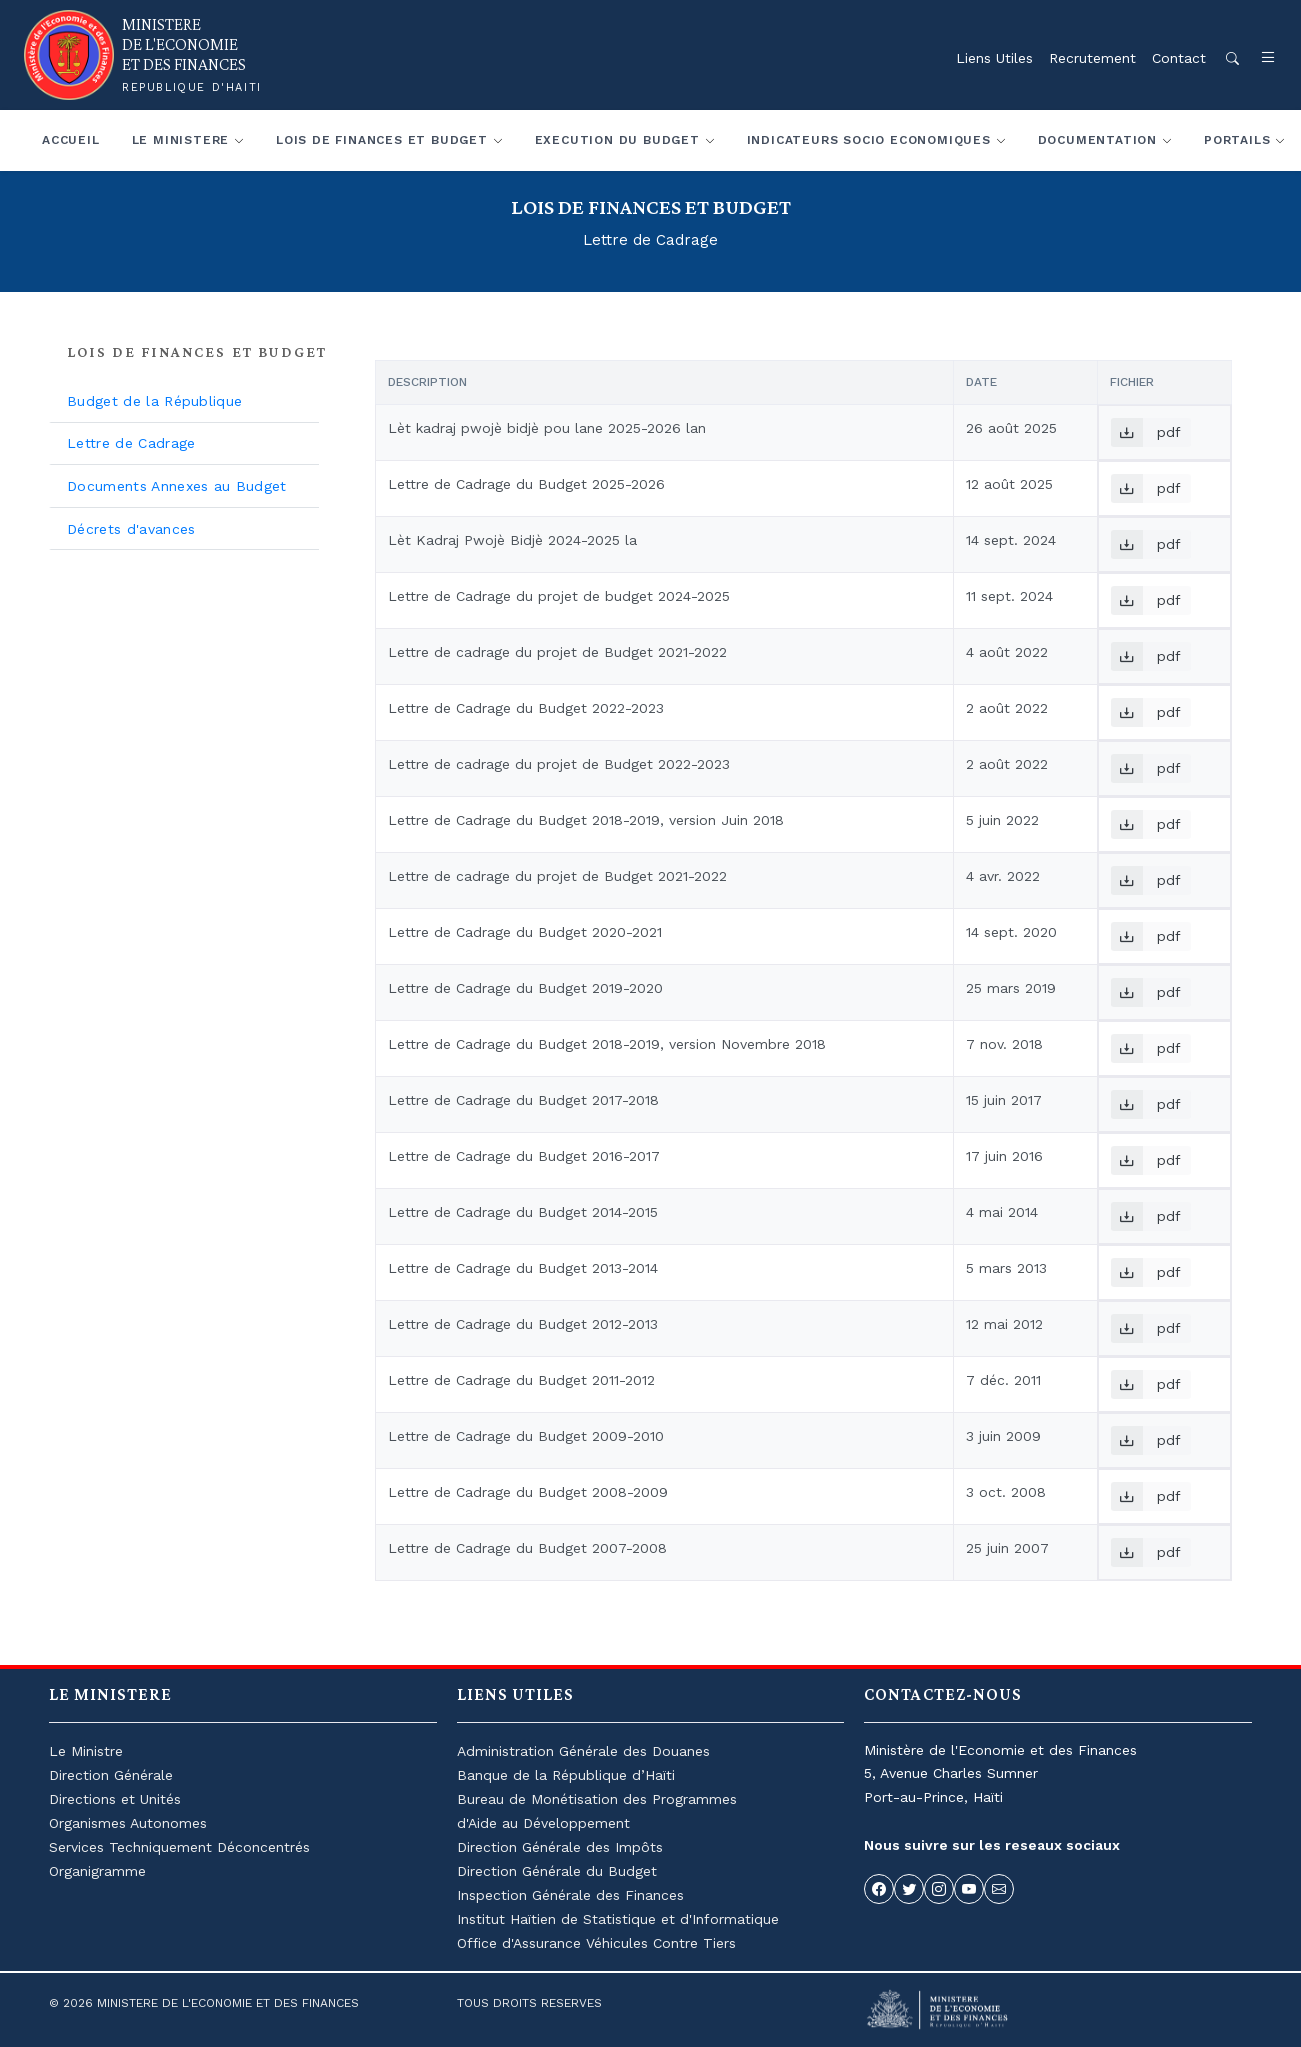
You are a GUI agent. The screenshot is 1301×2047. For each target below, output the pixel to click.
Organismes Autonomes (128, 1823)
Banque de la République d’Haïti (566, 1775)
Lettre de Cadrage (131, 443)
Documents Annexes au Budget (177, 486)
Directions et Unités (115, 1799)
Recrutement (1092, 58)
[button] (1258, 58)
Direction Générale (111, 1775)
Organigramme (97, 1871)
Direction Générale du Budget (557, 1871)
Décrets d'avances (131, 529)
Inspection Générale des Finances (570, 1895)
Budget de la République (154, 401)
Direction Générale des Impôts (560, 1847)
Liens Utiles (994, 58)
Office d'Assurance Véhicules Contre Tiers (596, 1943)
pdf (1146, 432)
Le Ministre (86, 1751)
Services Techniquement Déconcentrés (179, 1847)
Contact (1179, 58)
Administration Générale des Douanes (583, 1751)
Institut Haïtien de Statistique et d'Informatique (618, 1919)
